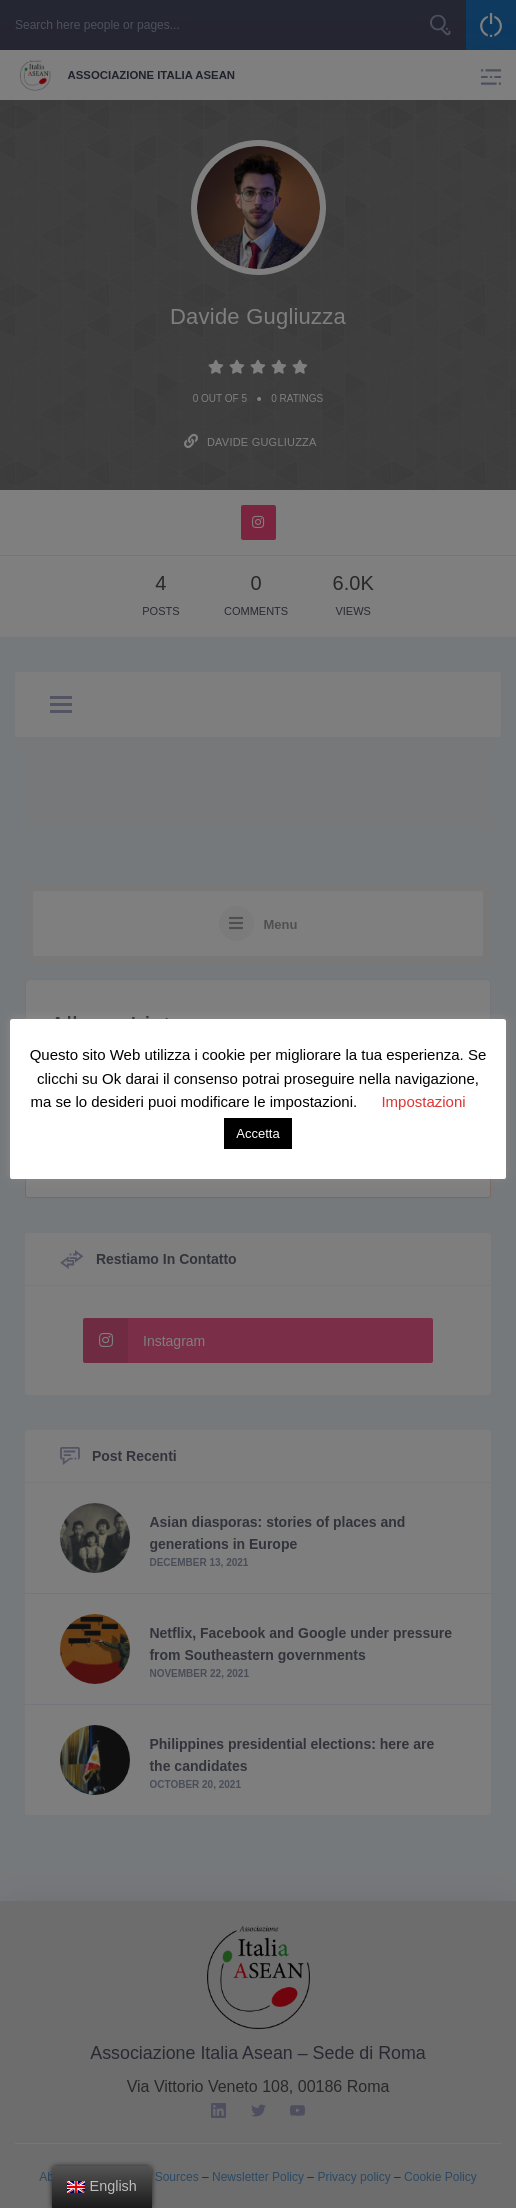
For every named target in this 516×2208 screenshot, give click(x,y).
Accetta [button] (257, 1133)
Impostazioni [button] (423, 1101)
